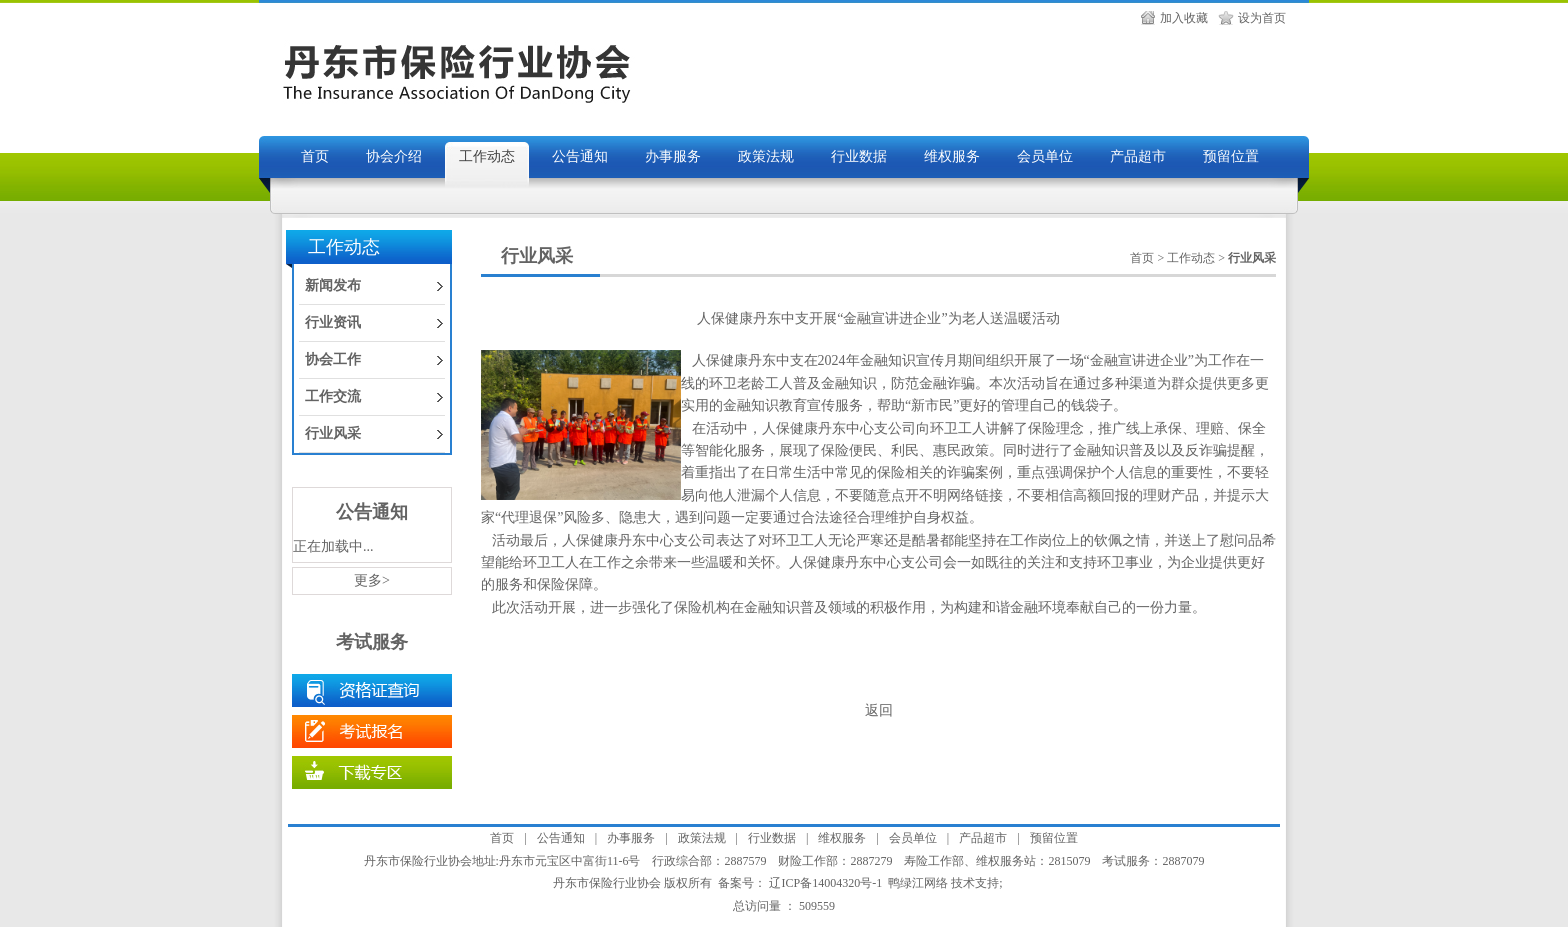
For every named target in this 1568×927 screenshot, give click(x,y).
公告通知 (580, 156)
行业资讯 (333, 322)
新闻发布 (333, 285)
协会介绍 (394, 156)
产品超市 (1138, 156)
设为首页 (1262, 18)
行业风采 (333, 433)
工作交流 (333, 396)
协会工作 (333, 359)
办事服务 (673, 156)
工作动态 (487, 156)
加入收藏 (1184, 18)
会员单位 (1045, 156)
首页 (315, 156)
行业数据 (859, 156)
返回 (879, 710)
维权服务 (952, 156)
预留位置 (1231, 156)
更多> (372, 580)
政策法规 (766, 156)
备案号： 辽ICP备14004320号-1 (800, 883)
